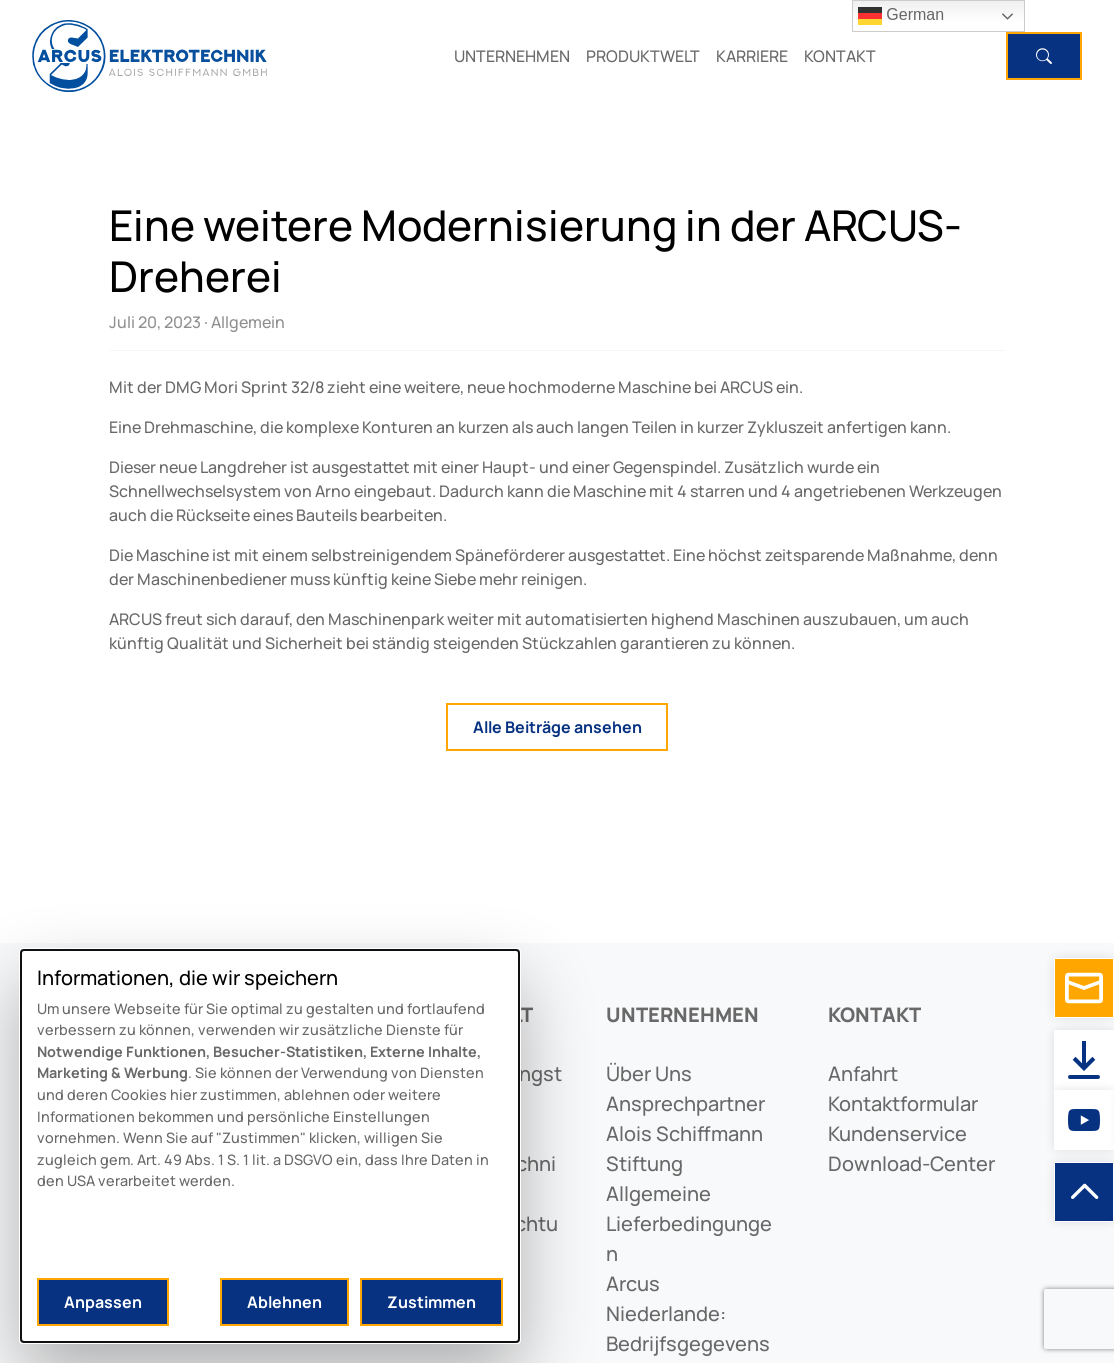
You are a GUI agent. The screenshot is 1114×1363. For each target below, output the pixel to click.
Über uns (649, 1073)
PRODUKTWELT (643, 56)
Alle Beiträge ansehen (557, 727)
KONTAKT (840, 56)
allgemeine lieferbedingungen (689, 1223)
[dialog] (270, 1146)
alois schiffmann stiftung (684, 1148)
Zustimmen (431, 1302)
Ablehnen (284, 1302)
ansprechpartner (685, 1103)
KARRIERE (752, 56)
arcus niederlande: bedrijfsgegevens (688, 1313)
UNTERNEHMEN (512, 56)
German (901, 16)
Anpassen (103, 1302)
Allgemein (248, 322)
